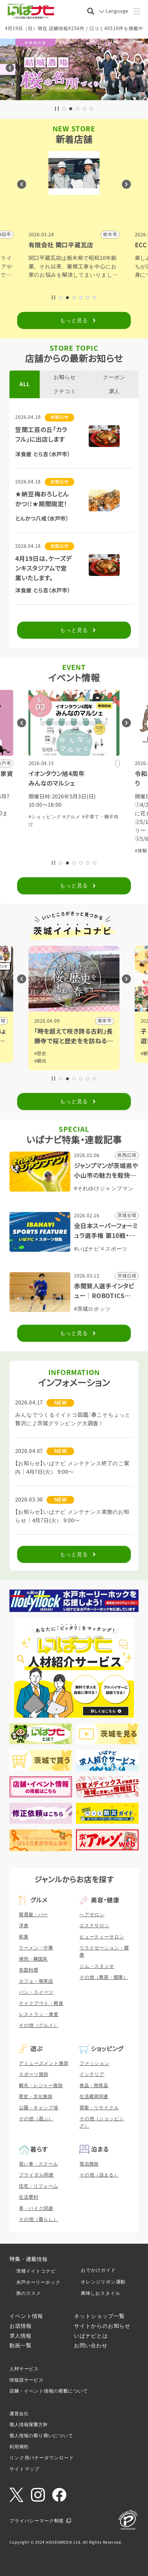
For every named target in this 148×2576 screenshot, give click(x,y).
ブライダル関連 (36, 2174)
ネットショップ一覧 (99, 2316)
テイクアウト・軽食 (41, 2003)
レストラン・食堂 (38, 2014)
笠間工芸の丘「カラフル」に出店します (41, 435)
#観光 (40, 1053)
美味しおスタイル (100, 2293)
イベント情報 (26, 2316)
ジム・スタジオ (96, 1966)
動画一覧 (20, 2345)
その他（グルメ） (38, 2025)
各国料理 (28, 1969)
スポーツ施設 (33, 2074)
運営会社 (19, 2413)
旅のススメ (28, 2293)
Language (117, 11)
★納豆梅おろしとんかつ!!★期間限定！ (42, 499)
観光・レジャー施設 (41, 2085)
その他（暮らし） (38, 2219)
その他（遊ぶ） (36, 2118)
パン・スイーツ (36, 1992)
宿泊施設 (89, 2163)
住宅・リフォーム (38, 2186)
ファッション (94, 2063)
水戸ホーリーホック (38, 2282)
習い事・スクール (38, 2163)
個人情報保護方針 (28, 2424)
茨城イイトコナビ (36, 2271)
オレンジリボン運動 (103, 2281)
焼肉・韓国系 (33, 1958)
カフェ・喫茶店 (36, 1981)
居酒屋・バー (33, 1914)
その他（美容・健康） (103, 1977)
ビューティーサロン (101, 1936)
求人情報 (20, 2336)
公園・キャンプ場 (38, 2107)
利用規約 (19, 2446)
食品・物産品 (93, 2085)
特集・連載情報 (28, 2259)
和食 (24, 1936)
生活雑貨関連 (93, 2096)
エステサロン (94, 1925)
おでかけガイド (98, 2270)
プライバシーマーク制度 (36, 2520)
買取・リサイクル (99, 2107)
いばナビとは (91, 2336)
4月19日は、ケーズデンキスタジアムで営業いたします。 (43, 568)
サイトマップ (24, 2468)
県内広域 (102, 1020)
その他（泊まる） (99, 2174)
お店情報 (20, 2326)
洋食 (24, 1925)
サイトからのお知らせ (102, 2326)
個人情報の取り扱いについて (41, 2435)
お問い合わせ (91, 2345)
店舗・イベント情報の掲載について (48, 2390)
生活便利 (28, 2197)
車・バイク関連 (36, 2208)
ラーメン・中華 (36, 1947)
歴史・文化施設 (35, 2096)
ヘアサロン (92, 1914)
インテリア (92, 2074)
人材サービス (24, 2368)
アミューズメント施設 (43, 2063)
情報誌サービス (26, 2379)
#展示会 (37, 833)
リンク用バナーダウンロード (41, 2457)
